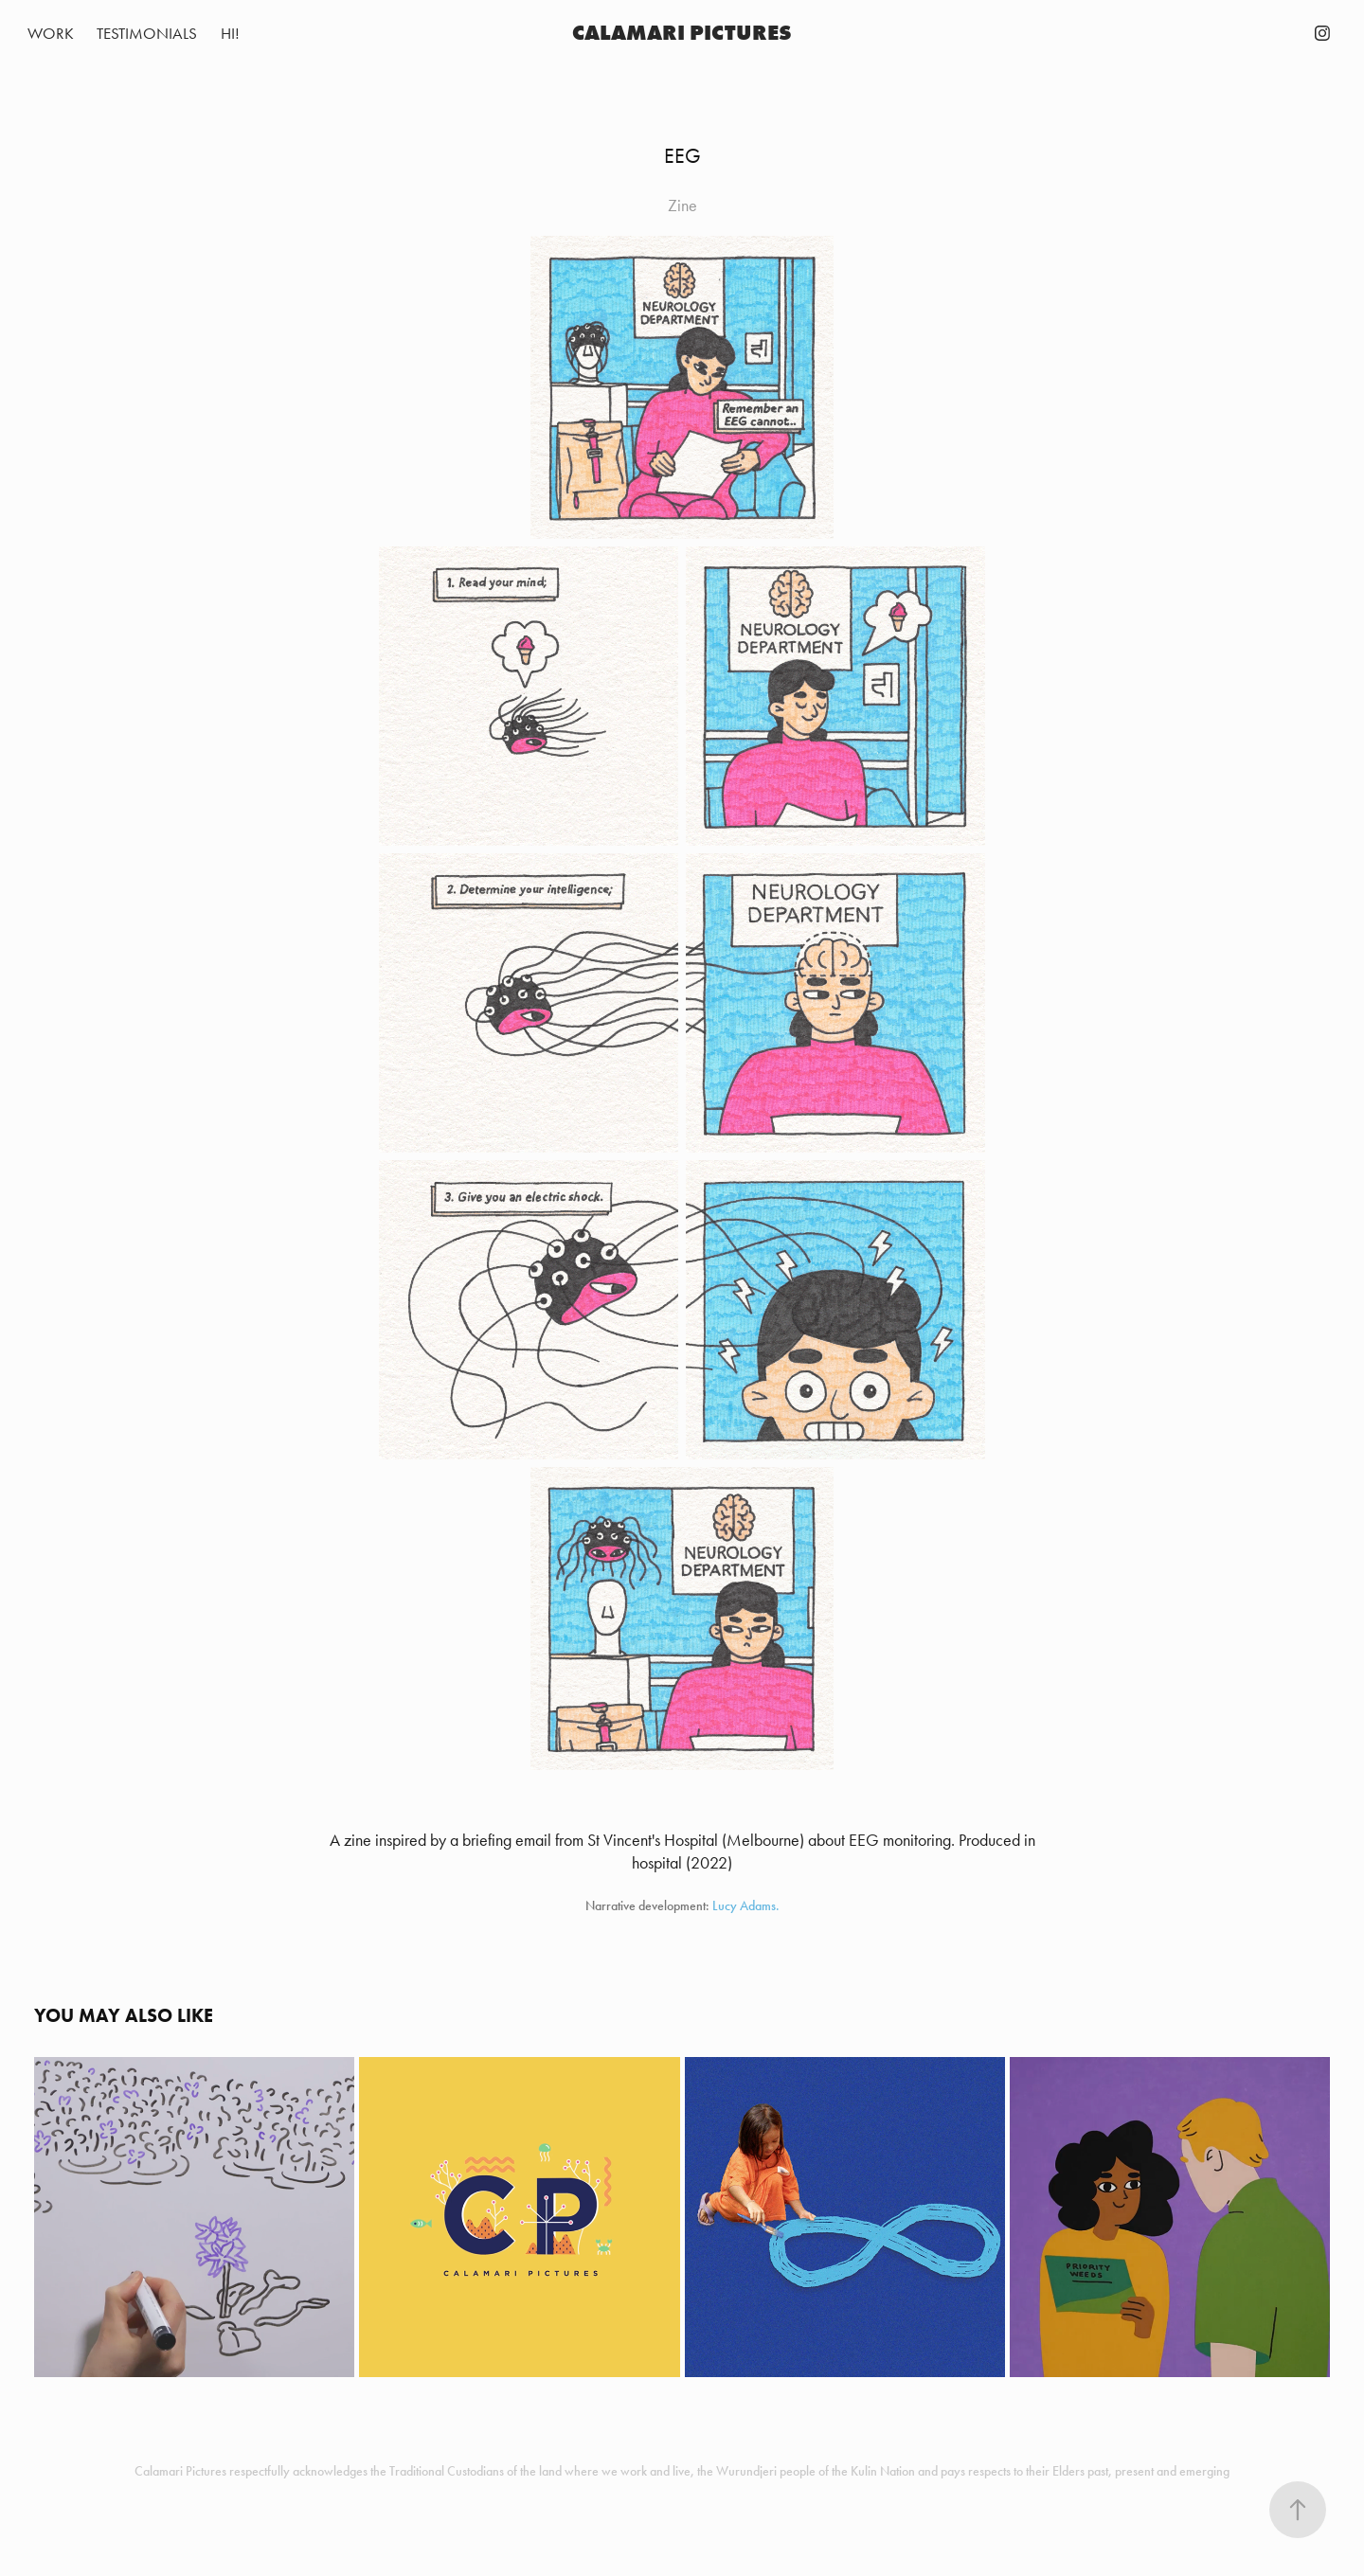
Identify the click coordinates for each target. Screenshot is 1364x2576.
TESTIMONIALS (147, 33)
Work (50, 33)
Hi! (230, 33)
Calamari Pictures (682, 32)
